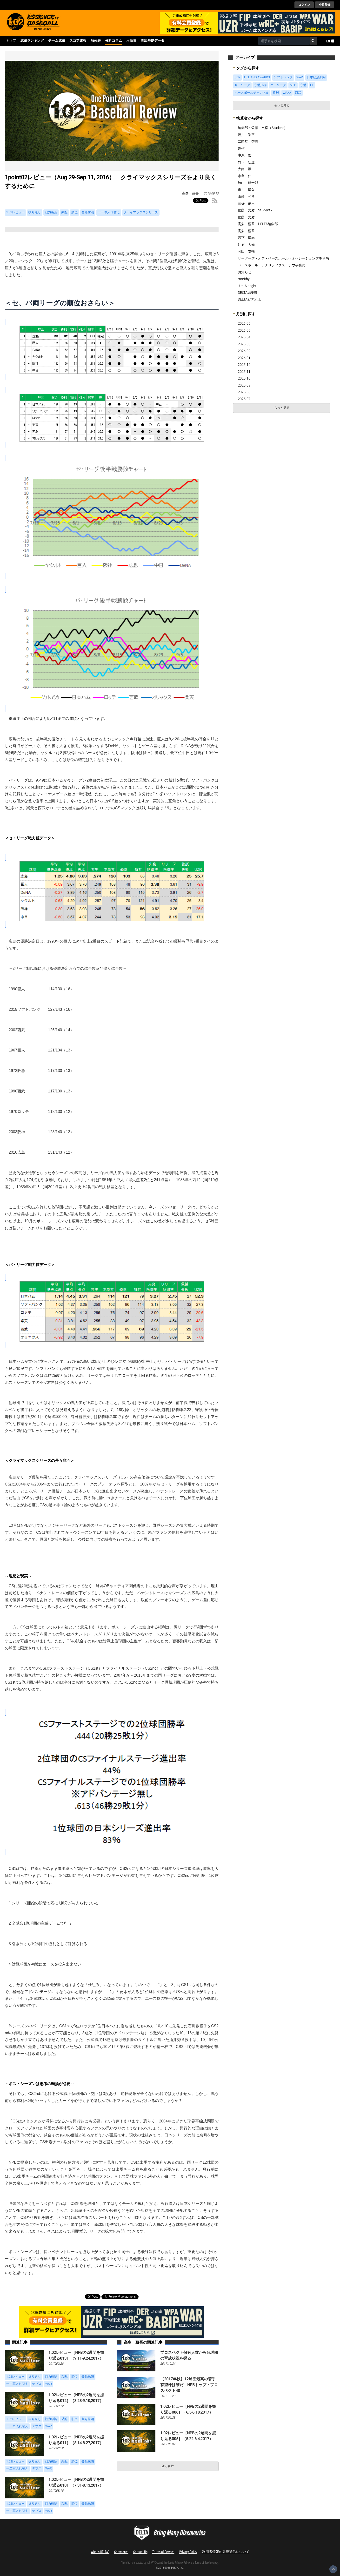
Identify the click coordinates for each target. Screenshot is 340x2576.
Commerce (121, 2551)
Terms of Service (163, 2551)
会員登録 (324, 5)
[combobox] (284, 41)
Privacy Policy (188, 2551)
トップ (11, 40)
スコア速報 (77, 40)
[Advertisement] (268, 451)
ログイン (304, 5)
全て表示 (167, 2466)
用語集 (131, 40)
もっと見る (282, 105)
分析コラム (113, 40)
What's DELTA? (100, 2551)
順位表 (96, 40)
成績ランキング (32, 40)
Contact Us (140, 2551)
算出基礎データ (152, 40)
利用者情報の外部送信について (225, 2551)
